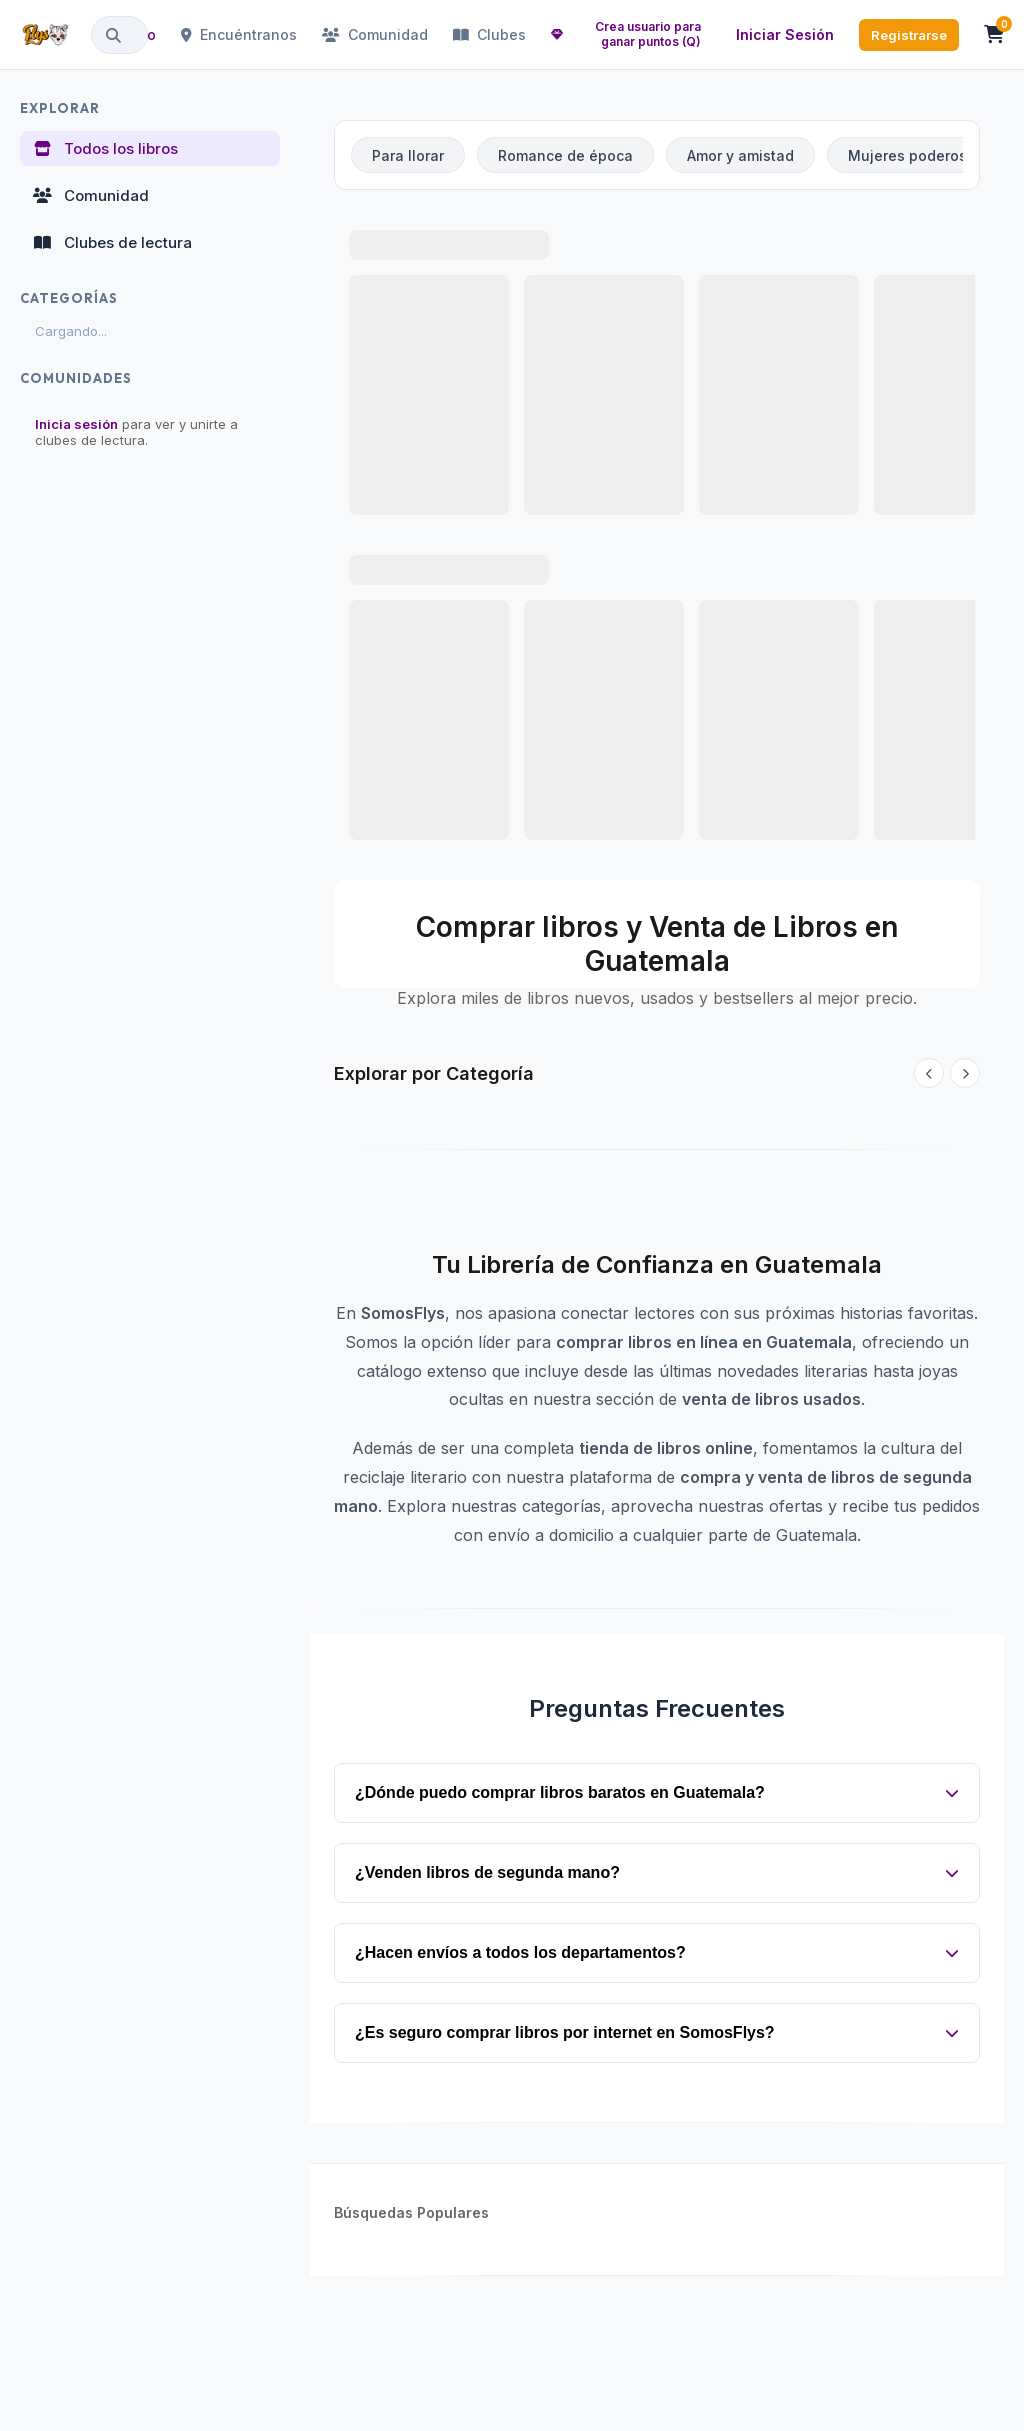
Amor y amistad (740, 155)
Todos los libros (105, 148)
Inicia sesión (76, 424)
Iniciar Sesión (785, 34)
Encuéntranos (239, 34)
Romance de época (565, 155)
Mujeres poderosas (916, 155)
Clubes (489, 34)
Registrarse (909, 35)
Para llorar (408, 155)
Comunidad (375, 34)
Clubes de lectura (112, 242)
